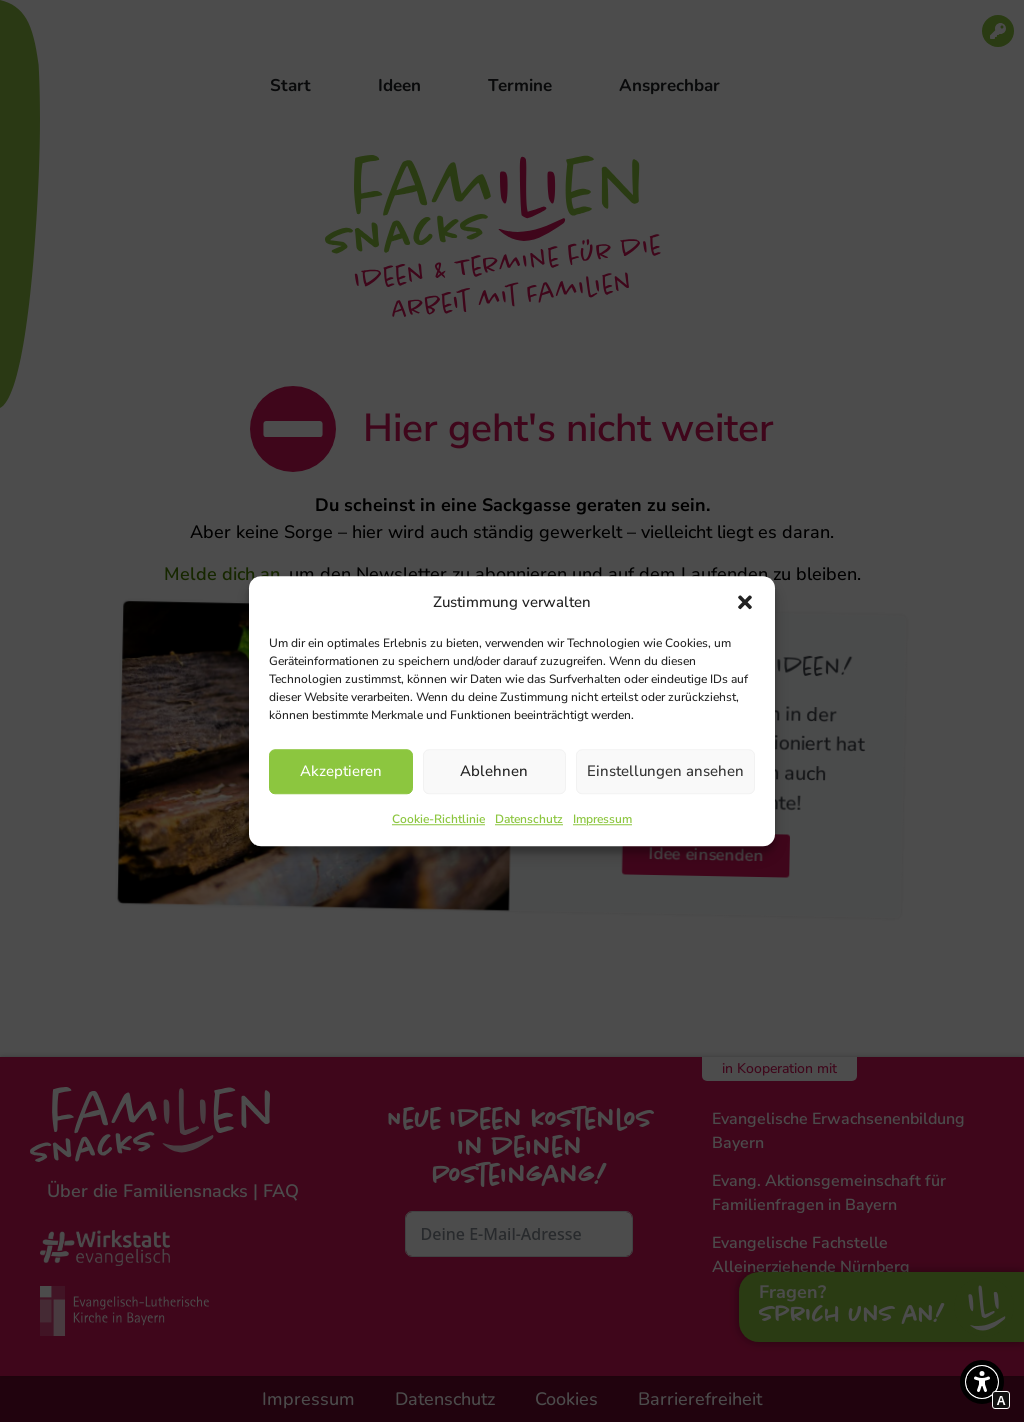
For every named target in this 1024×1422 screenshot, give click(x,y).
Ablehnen (494, 771)
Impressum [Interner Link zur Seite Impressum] (602, 819)
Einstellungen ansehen (665, 771)
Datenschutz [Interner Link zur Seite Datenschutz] (529, 819)
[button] (745, 603)
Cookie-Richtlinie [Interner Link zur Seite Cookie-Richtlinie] (438, 819)
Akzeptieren (341, 771)
